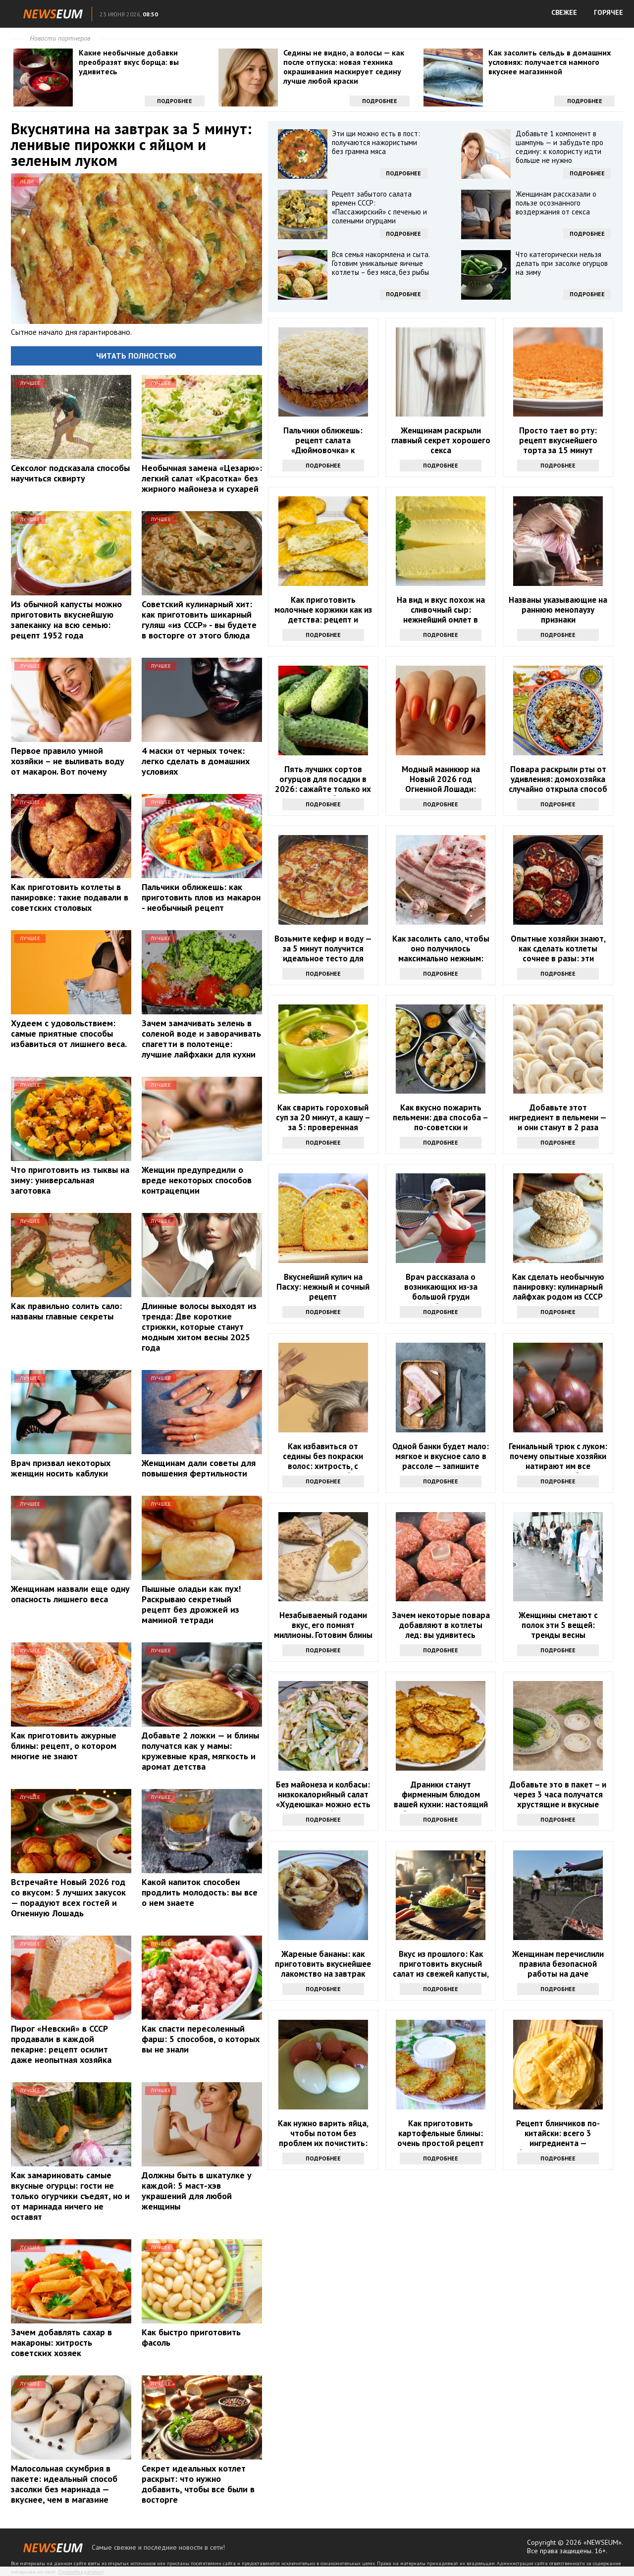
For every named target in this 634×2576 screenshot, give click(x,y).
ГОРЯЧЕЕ (608, 12)
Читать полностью (136, 356)
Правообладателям (81, 2572)
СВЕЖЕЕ (564, 12)
